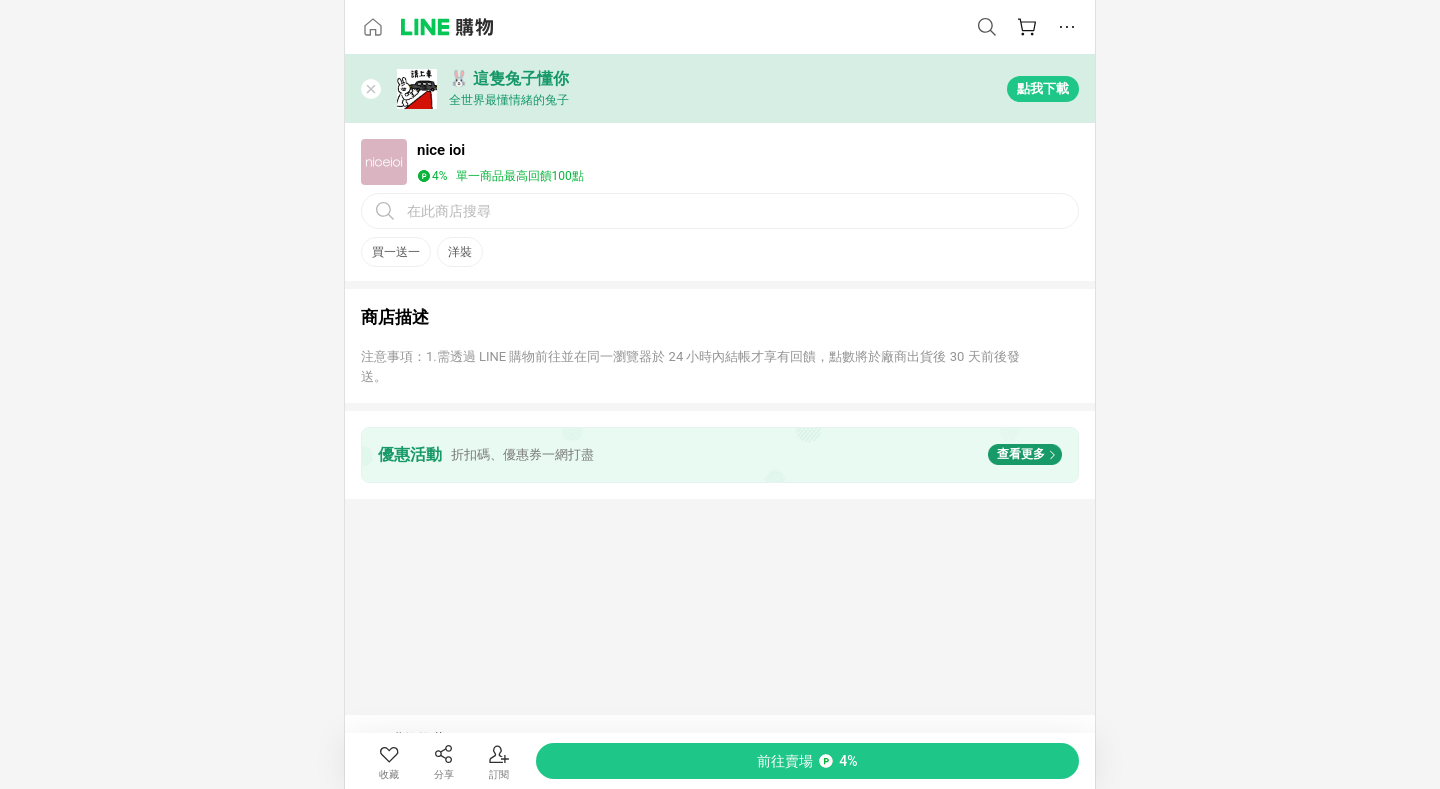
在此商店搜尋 (449, 211)
